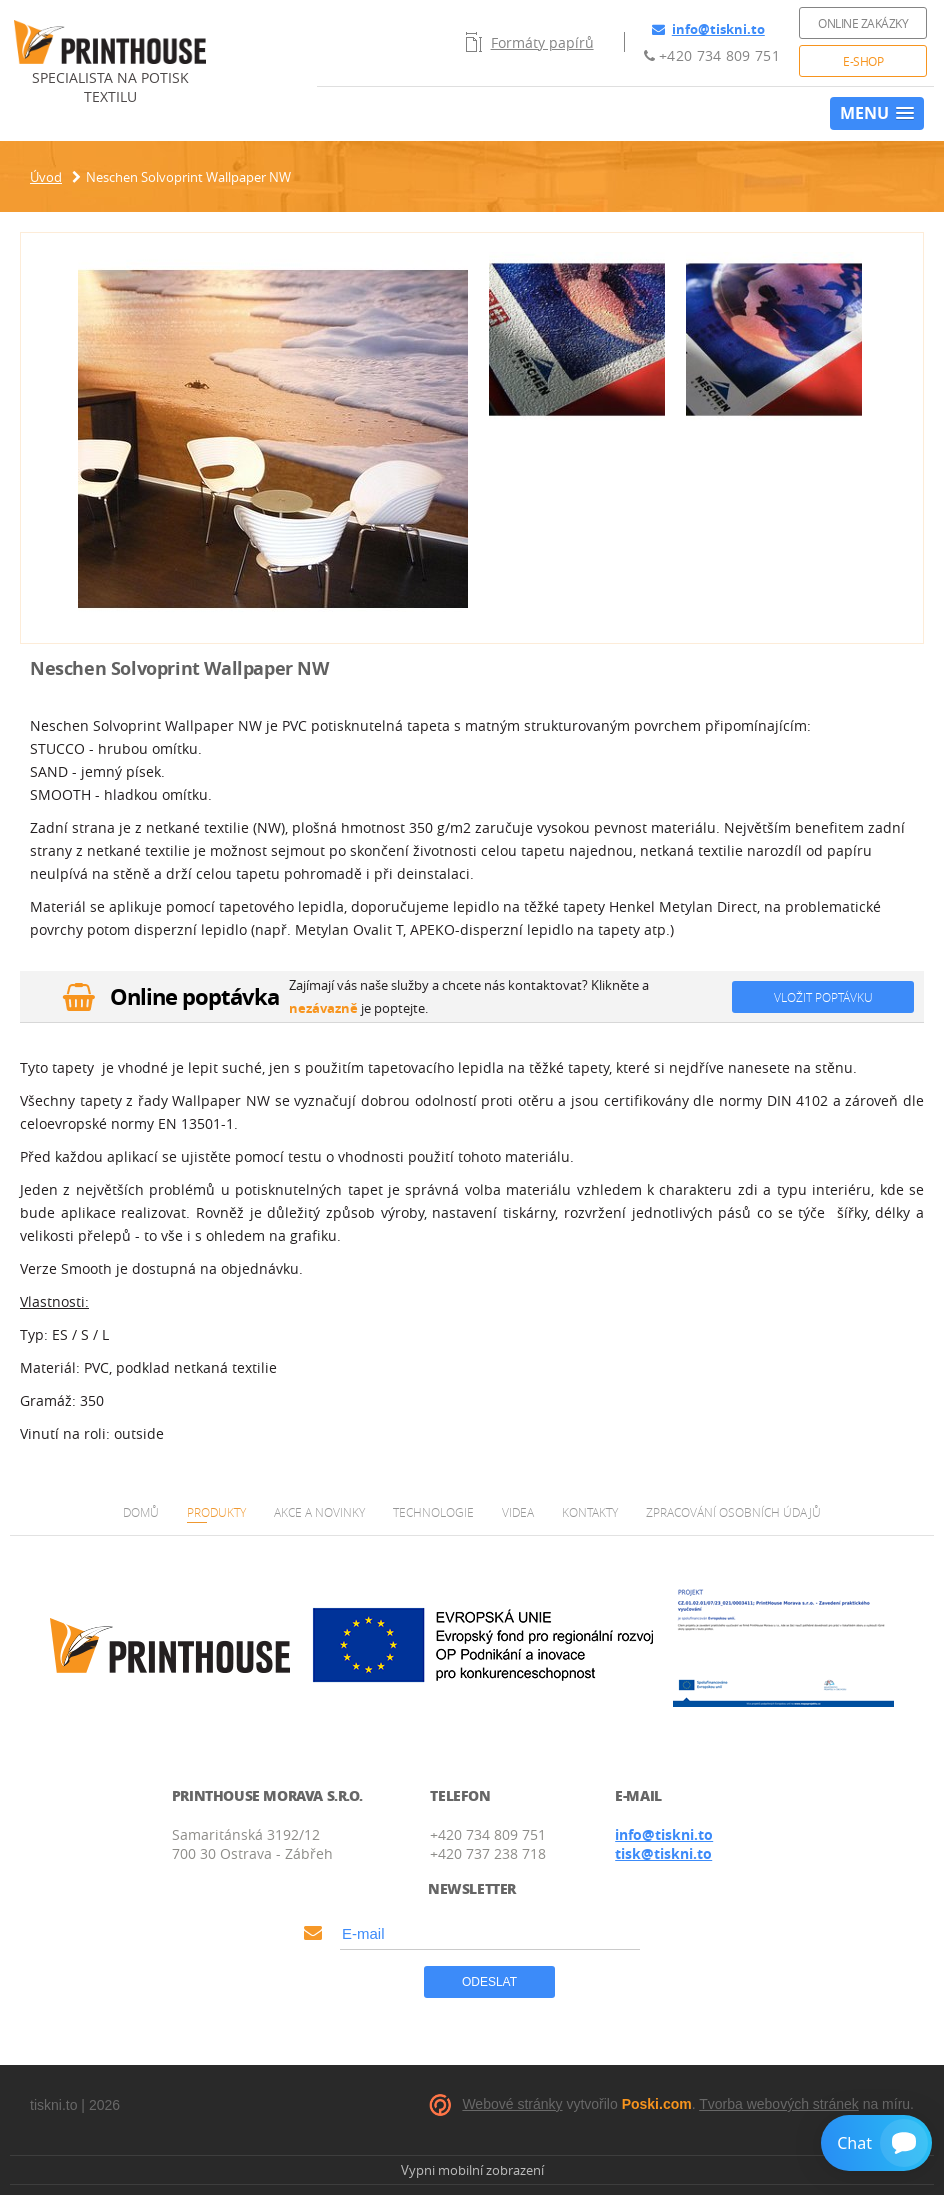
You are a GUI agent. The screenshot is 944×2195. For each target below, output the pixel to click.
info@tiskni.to (708, 29)
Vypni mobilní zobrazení (472, 2170)
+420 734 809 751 (712, 55)
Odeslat (489, 1982)
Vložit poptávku (823, 997)
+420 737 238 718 (488, 1853)
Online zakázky (863, 23)
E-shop (863, 61)
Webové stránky (512, 2104)
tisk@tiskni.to (663, 1853)
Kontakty (590, 1512)
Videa (518, 1512)
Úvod (46, 177)
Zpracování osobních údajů (733, 1512)
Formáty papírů (530, 42)
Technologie (433, 1512)
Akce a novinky (319, 1512)
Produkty (216, 1512)
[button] (877, 113)
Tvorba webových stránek (779, 2104)
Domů (141, 1512)
